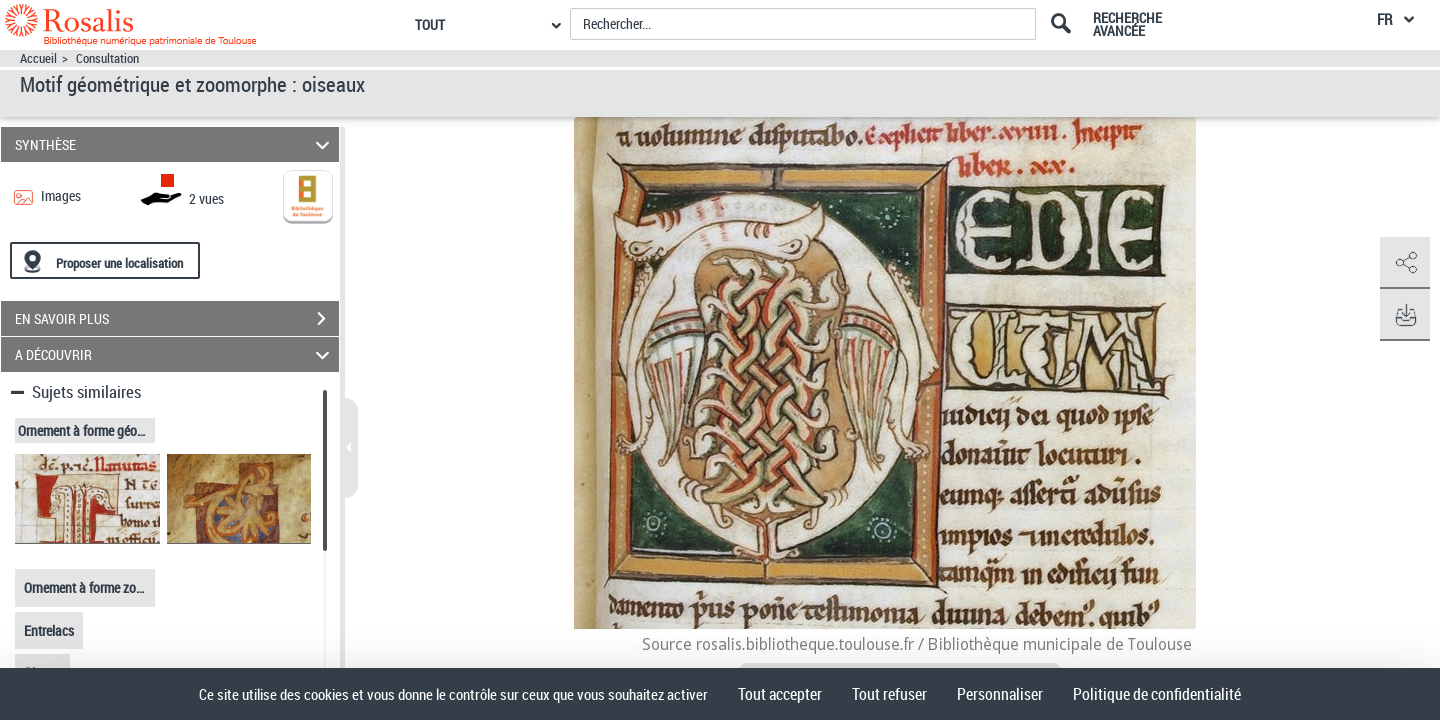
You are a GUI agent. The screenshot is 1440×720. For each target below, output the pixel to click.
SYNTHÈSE (175, 144)
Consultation (107, 58)
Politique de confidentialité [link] (1157, 694)
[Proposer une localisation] (105, 260)
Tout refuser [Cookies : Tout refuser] (889, 694)
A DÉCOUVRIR (175, 354)
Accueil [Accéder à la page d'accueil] (38, 58)
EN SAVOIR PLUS (177, 319)
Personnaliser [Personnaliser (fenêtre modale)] (1000, 694)
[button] (1405, 263)
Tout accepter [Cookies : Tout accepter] (780, 694)
